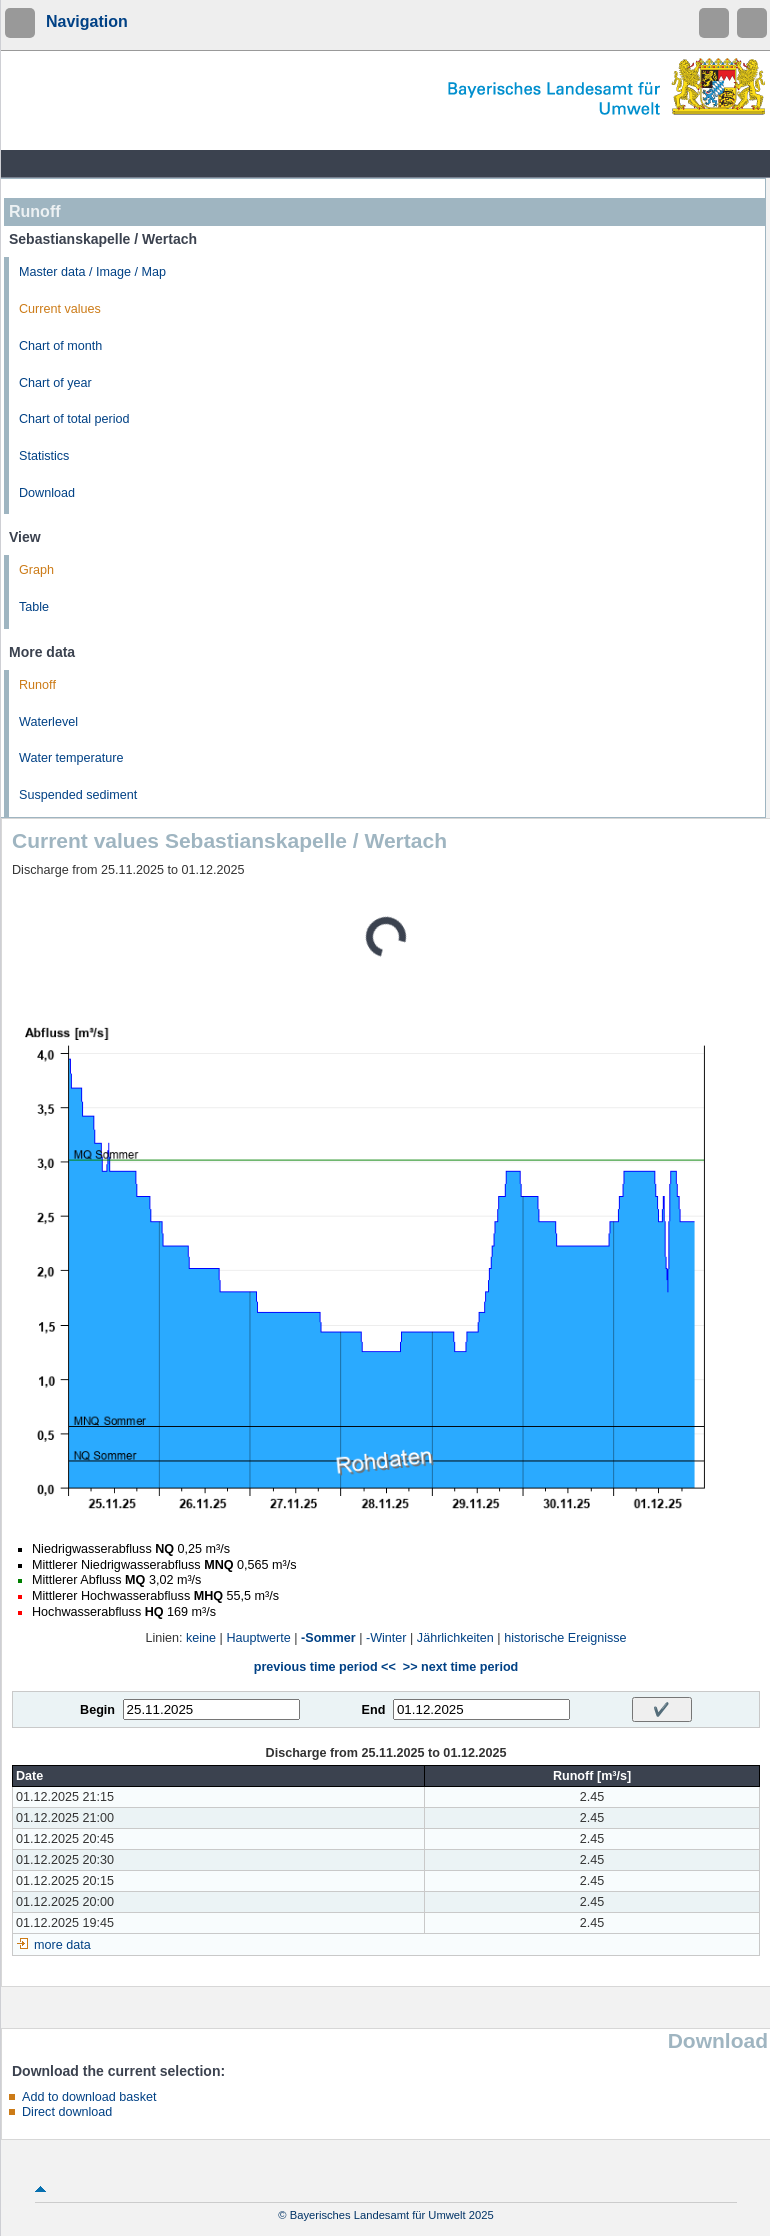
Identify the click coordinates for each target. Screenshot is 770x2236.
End (374, 1710)
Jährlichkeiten (455, 1638)
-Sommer (328, 1638)
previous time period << (325, 1667)
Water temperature (71, 758)
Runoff (37, 685)
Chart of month (60, 346)
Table (34, 607)
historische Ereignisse (565, 1638)
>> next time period (460, 1667)
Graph (36, 570)
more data (62, 1945)
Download (47, 493)
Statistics (44, 456)
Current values (60, 309)
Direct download (67, 2112)
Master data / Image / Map (92, 272)
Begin (97, 1710)
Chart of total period (74, 419)
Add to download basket (89, 2097)
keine (201, 1638)
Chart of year (55, 383)
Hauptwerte (258, 1638)
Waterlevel (48, 722)
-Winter (386, 1638)
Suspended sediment (78, 795)
